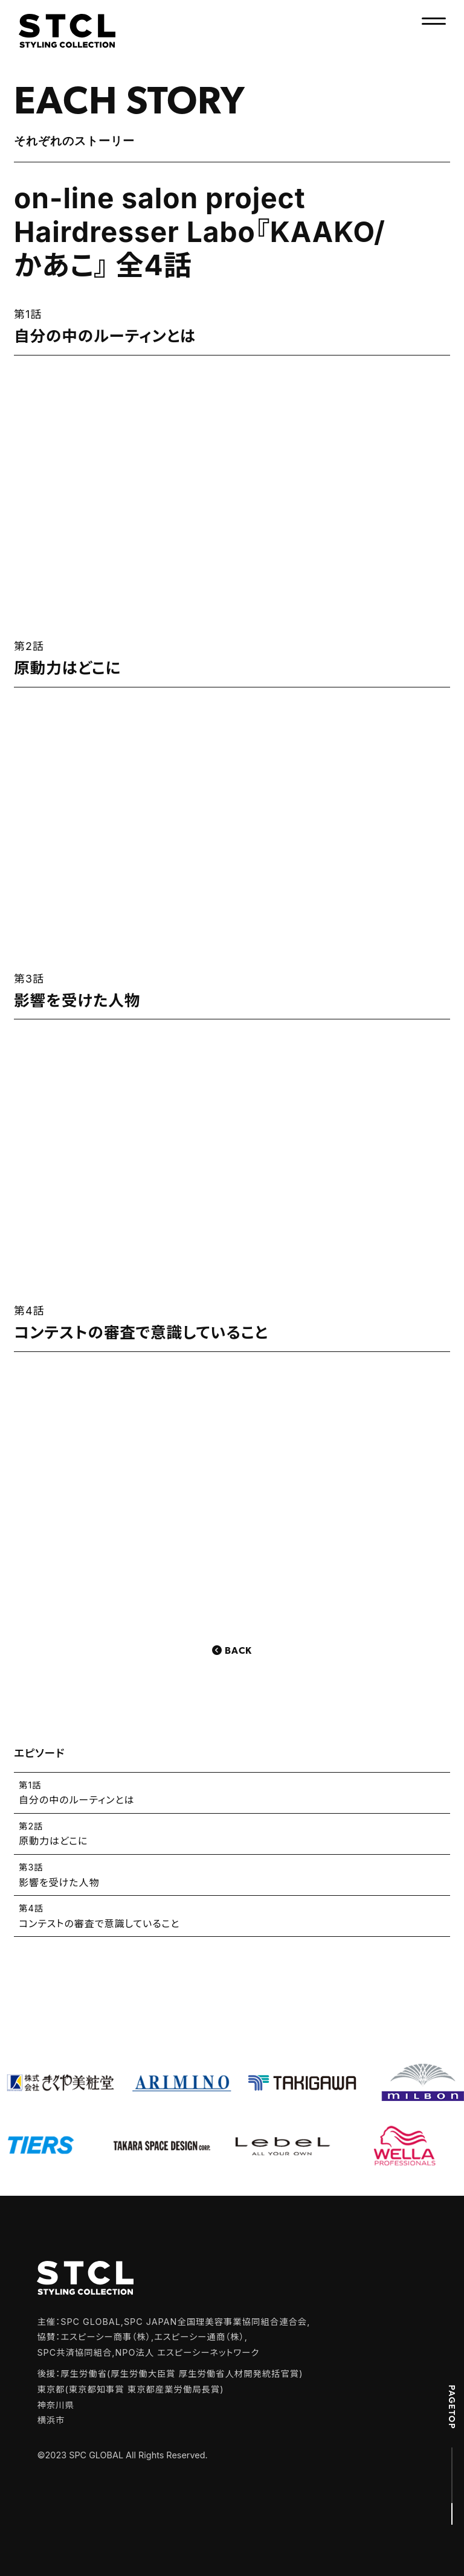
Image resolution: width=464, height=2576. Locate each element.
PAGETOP (451, 2407)
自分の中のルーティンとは (232, 1791)
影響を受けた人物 (232, 1874)
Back (238, 1651)
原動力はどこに (232, 1833)
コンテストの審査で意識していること (232, 1915)
